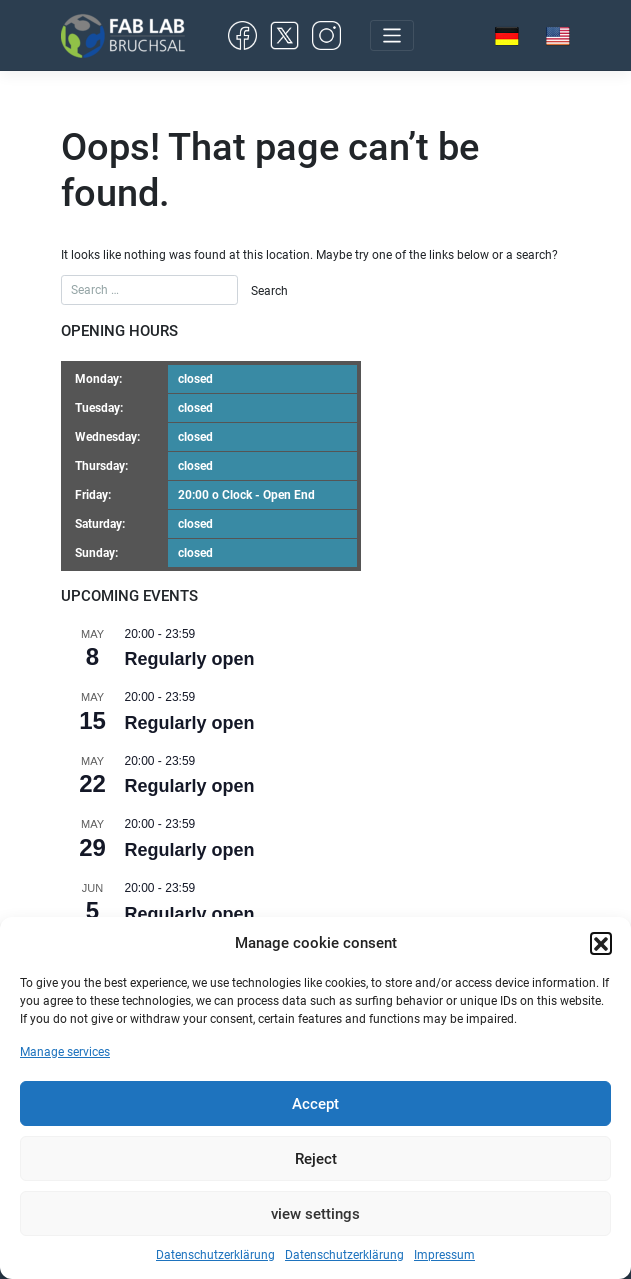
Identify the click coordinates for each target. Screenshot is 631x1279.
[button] (601, 943)
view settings (315, 1214)
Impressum (444, 1255)
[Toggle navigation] (392, 35)
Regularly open (190, 659)
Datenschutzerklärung (215, 1255)
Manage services (65, 1052)
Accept (315, 1104)
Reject (316, 1159)
